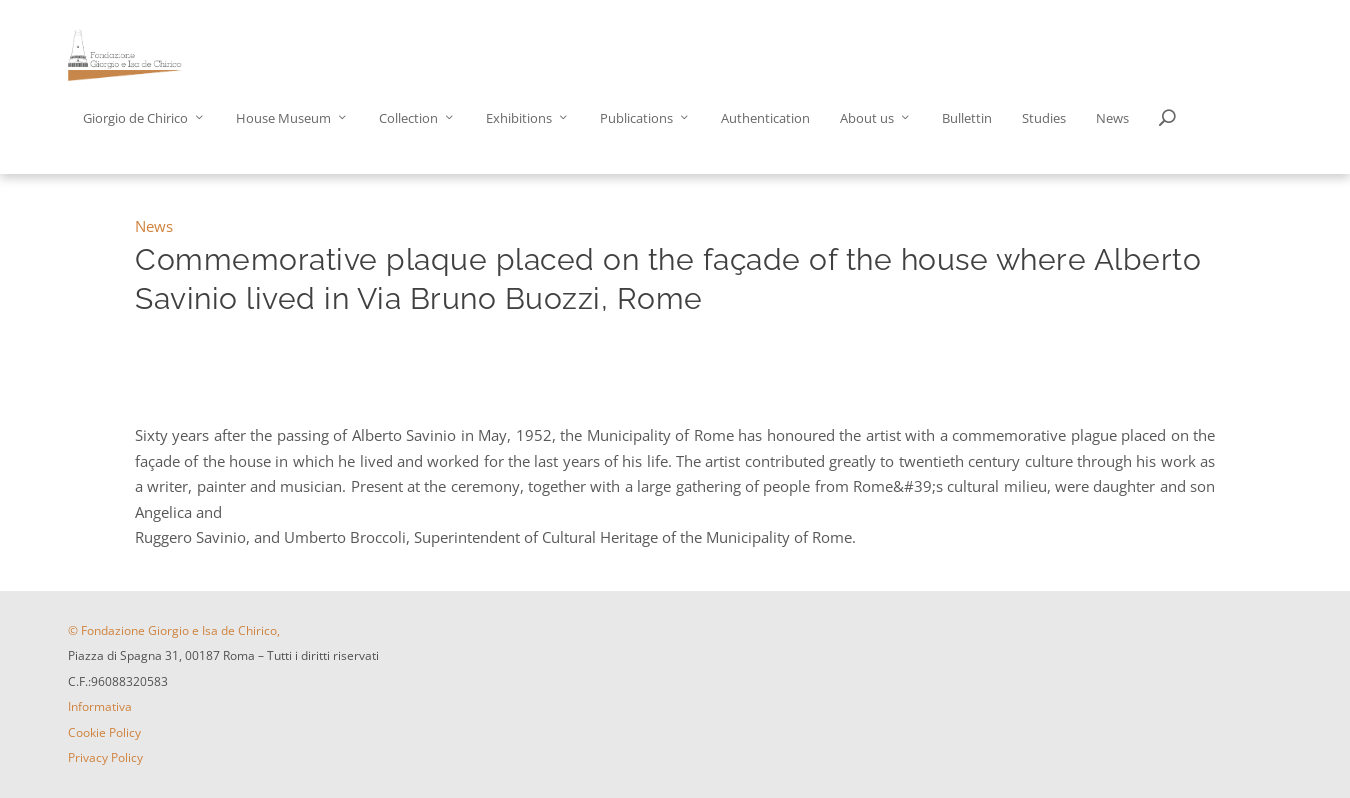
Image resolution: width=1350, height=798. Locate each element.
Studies (1044, 118)
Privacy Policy (105, 757)
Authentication (765, 118)
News (1112, 118)
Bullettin (967, 118)
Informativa (100, 706)
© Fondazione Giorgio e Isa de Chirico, (174, 630)
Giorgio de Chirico (135, 118)
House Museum (283, 118)
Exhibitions (519, 118)
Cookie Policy (104, 732)
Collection (408, 118)
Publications (636, 118)
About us (867, 118)
